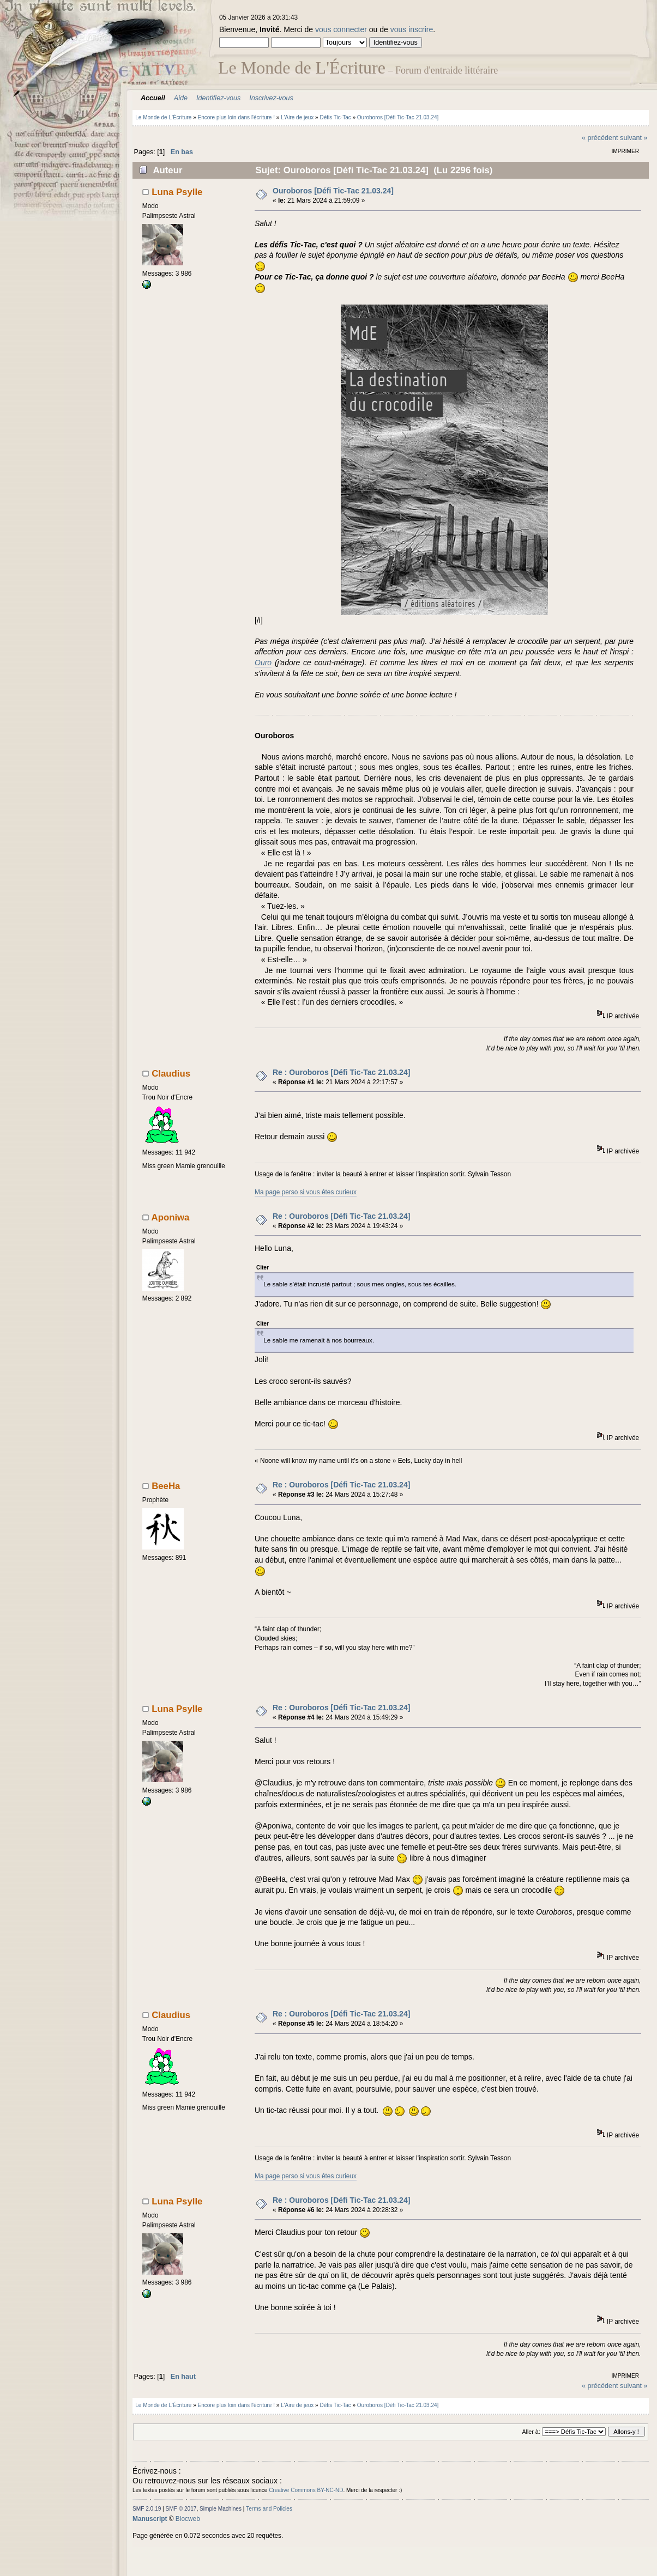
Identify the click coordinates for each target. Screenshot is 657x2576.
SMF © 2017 (181, 2509)
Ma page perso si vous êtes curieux (306, 1192)
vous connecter (341, 29)
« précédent (600, 138)
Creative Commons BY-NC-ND (306, 2490)
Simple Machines (221, 2509)
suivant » (633, 138)
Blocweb (188, 2519)
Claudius (171, 1073)
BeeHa (166, 1486)
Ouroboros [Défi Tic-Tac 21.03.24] (333, 190)
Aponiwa (171, 1217)
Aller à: (531, 2431)
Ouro (263, 662)
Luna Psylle (177, 192)
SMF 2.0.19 (146, 2509)
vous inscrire (411, 29)
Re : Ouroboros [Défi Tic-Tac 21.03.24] (341, 1072)
